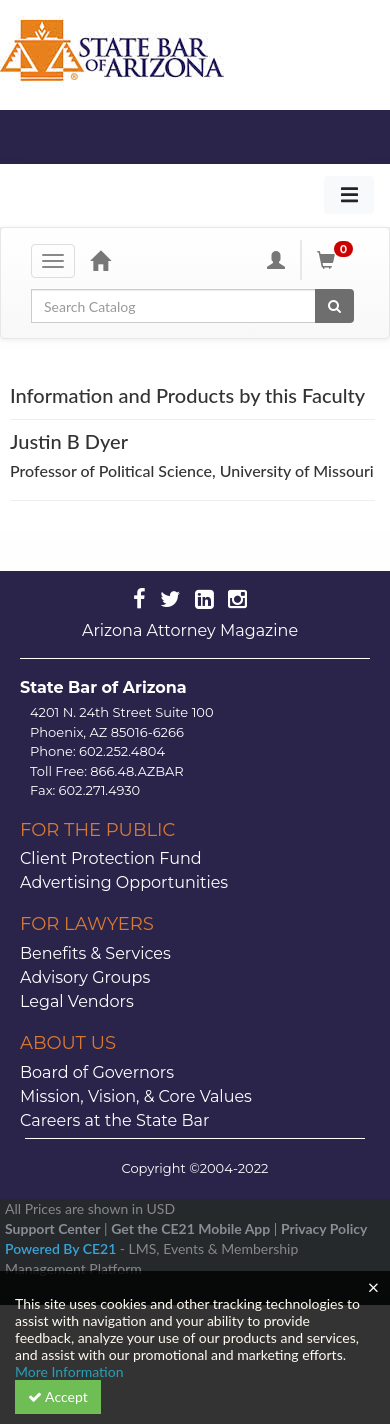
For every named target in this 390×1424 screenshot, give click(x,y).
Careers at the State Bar (114, 1120)
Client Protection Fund (111, 858)
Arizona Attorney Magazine (190, 630)
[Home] (100, 260)
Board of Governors (97, 1072)
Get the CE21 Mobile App (190, 1228)
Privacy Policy (324, 1228)
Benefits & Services (95, 953)
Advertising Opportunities (124, 882)
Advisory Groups (85, 977)
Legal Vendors (77, 1001)
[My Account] (276, 260)
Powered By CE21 (62, 1248)
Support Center (52, 1228)
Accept (58, 1396)
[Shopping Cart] (338, 260)
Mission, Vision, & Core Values (136, 1096)
